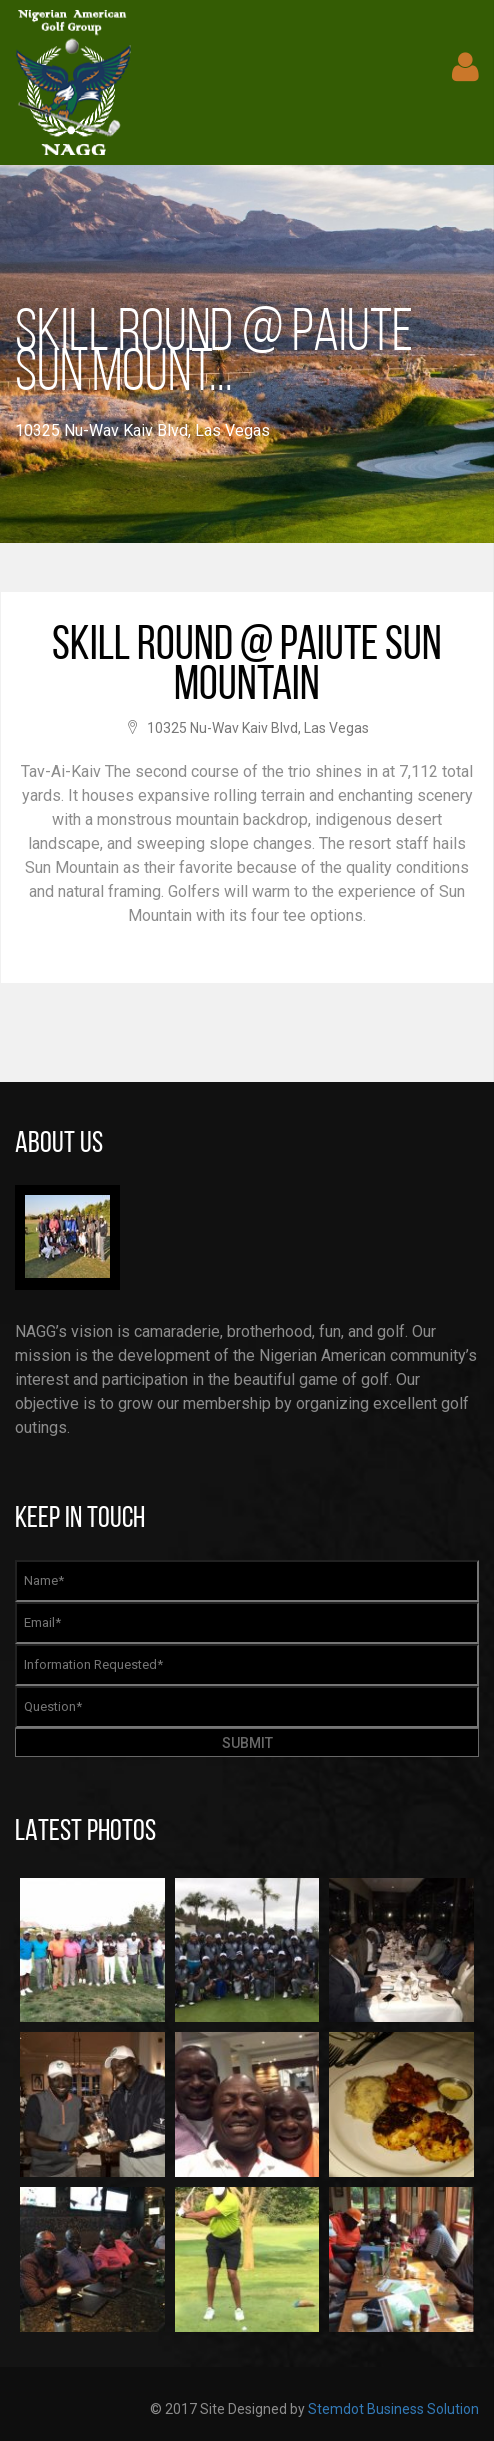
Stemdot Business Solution (393, 2409)
